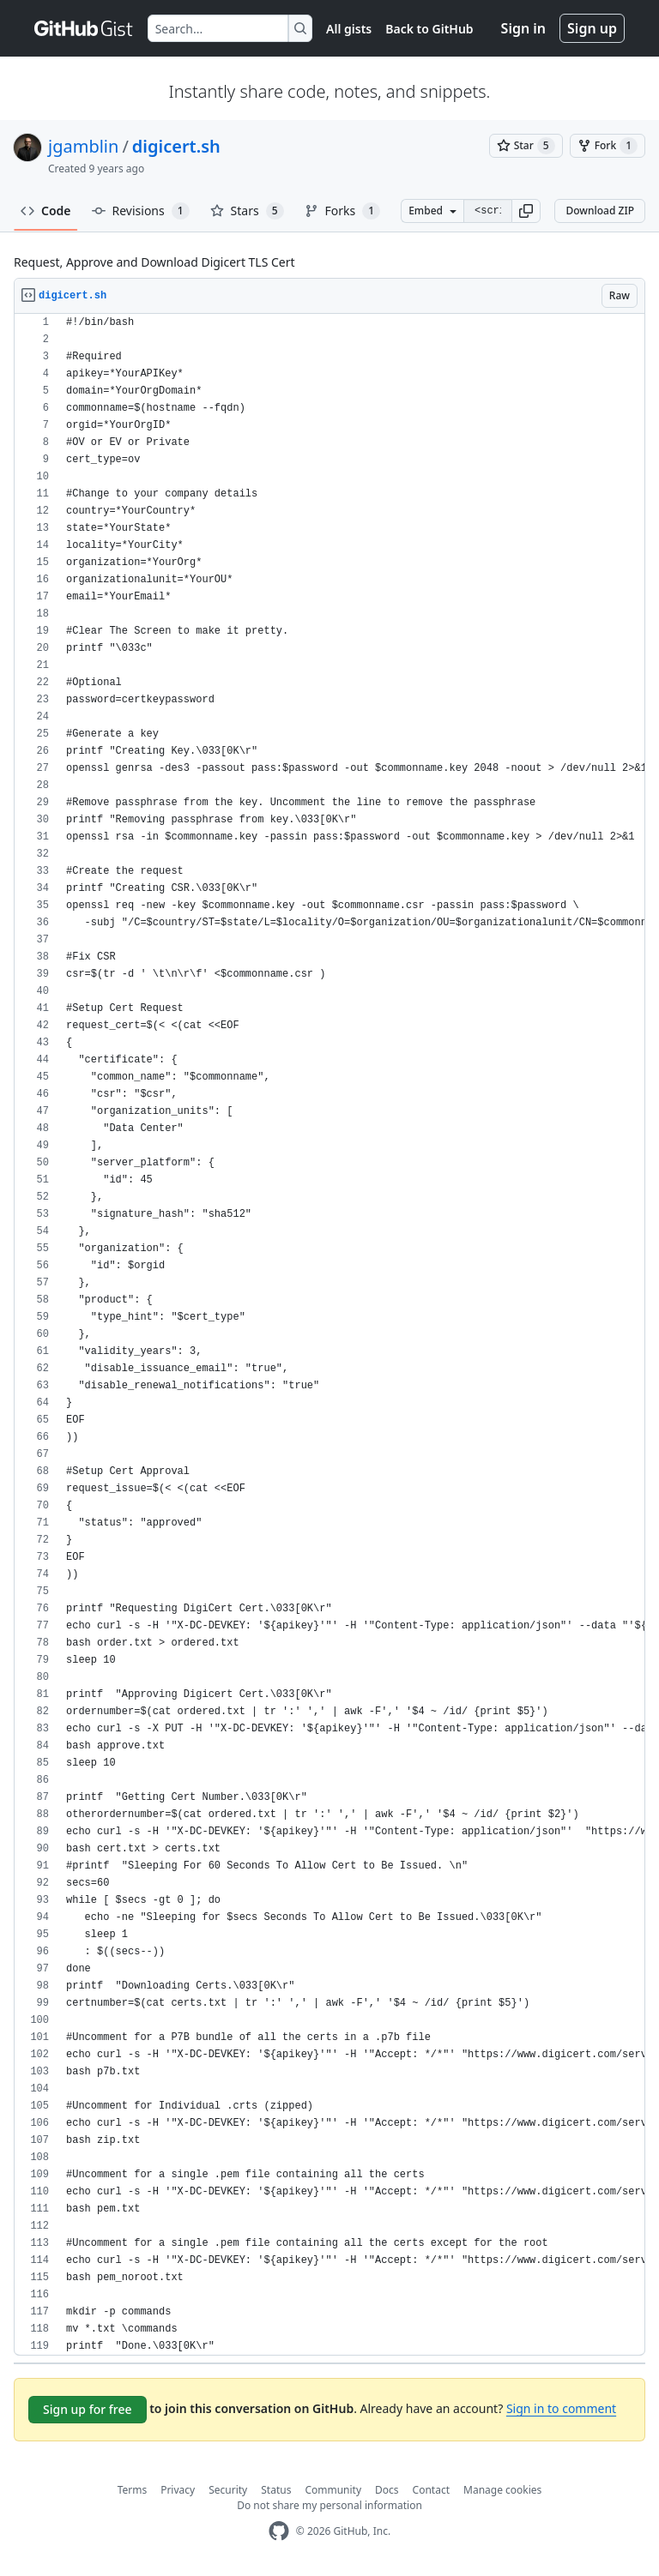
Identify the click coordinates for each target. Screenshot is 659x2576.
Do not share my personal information (329, 2505)
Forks (343, 211)
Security (228, 2490)
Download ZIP (599, 210)
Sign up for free (87, 2409)
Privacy (177, 2490)
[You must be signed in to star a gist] (526, 146)
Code (46, 210)
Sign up (592, 28)
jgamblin (83, 146)
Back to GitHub (429, 29)
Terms (133, 2490)
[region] (329, 1335)
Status (276, 2490)
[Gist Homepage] (84, 28)
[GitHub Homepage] (279, 2531)
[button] (526, 211)
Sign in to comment (561, 2408)
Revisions (141, 211)
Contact (431, 2490)
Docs (387, 2490)
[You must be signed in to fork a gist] (607, 146)
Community (333, 2490)
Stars (247, 211)
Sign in (523, 28)
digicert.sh (176, 146)
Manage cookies (502, 2490)
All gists (349, 29)
